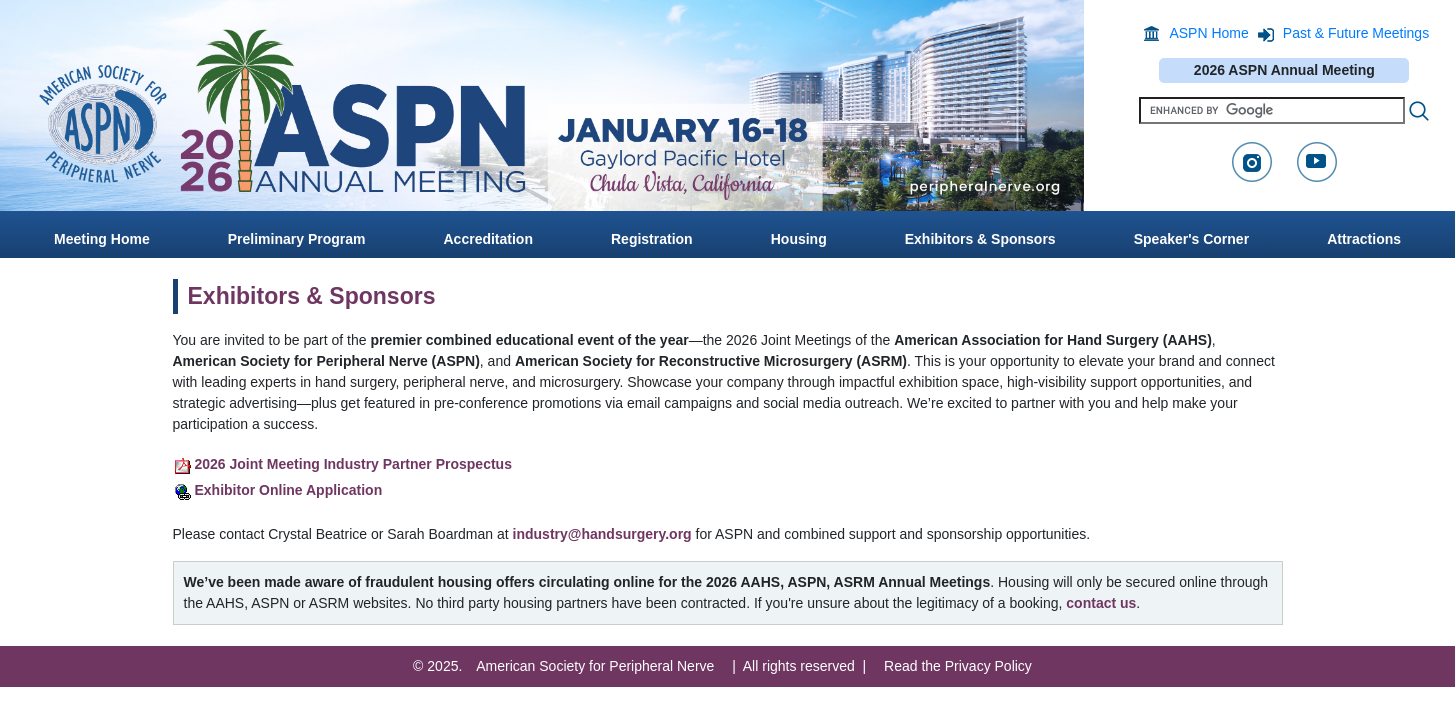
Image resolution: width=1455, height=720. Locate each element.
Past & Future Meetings (1356, 33)
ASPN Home (1208, 33)
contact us (1101, 603)
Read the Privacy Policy (958, 666)
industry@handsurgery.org (602, 534)
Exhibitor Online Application (289, 490)
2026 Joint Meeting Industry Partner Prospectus (353, 464)
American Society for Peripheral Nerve (595, 666)
